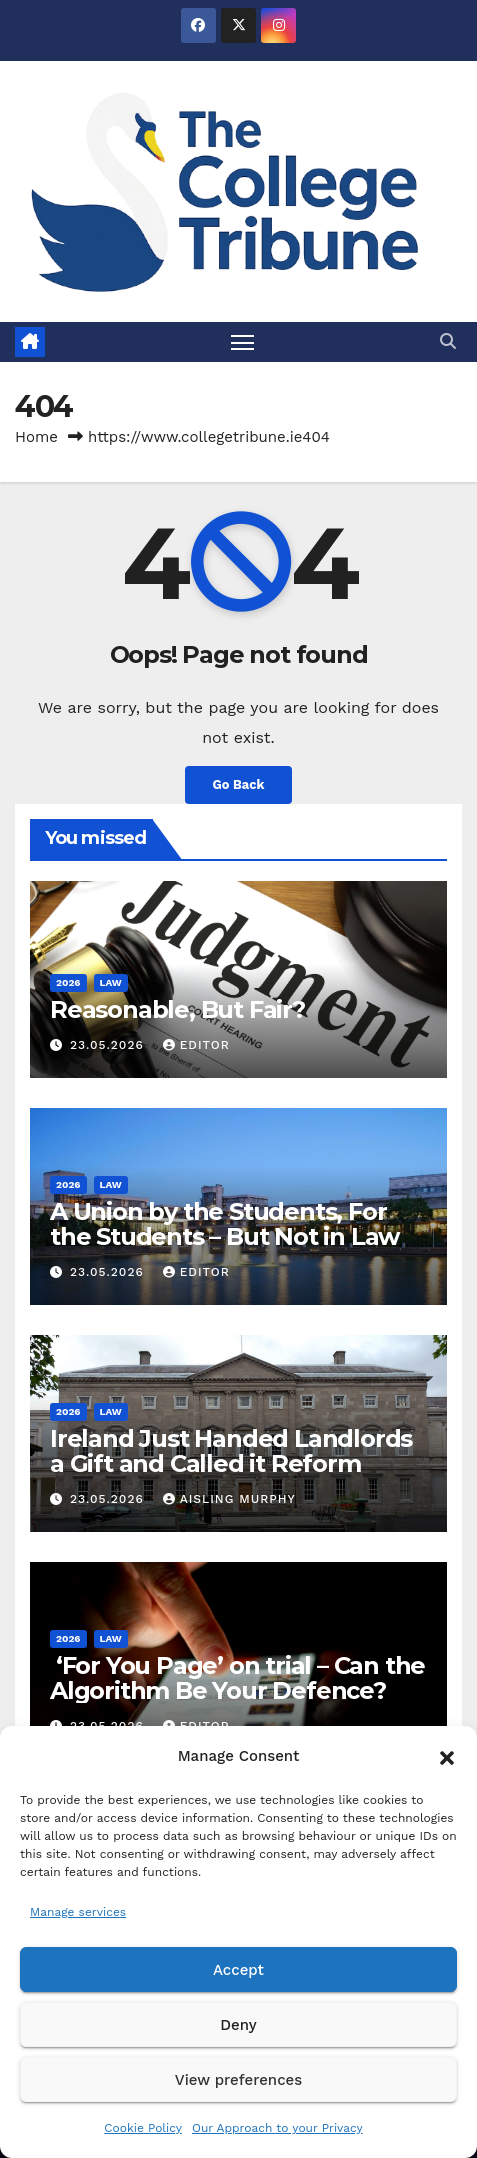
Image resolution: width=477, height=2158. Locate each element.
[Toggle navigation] (243, 342)
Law (111, 982)
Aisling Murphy (229, 1499)
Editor (196, 1045)
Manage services (78, 1912)
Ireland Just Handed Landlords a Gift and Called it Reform (231, 1451)
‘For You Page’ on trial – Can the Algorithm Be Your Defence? (237, 1678)
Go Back (239, 784)
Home (36, 437)
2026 (68, 982)
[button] (447, 1756)
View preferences (238, 2080)
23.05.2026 (109, 1045)
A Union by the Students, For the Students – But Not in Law (224, 1224)
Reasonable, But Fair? (177, 1009)
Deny (238, 2025)
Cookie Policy (143, 2128)
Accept (238, 1970)
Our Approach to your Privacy (277, 2128)
